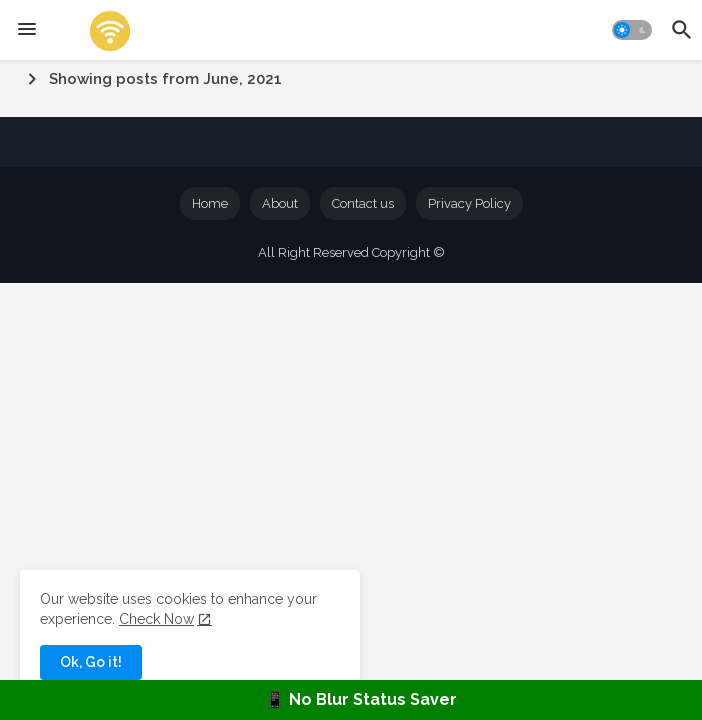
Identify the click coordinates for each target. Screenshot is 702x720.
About (280, 203)
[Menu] (27, 30)
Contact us (363, 203)
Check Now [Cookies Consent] (156, 619)
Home (210, 203)
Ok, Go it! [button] (91, 662)
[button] (632, 30)
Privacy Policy (469, 203)
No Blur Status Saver (373, 699)
